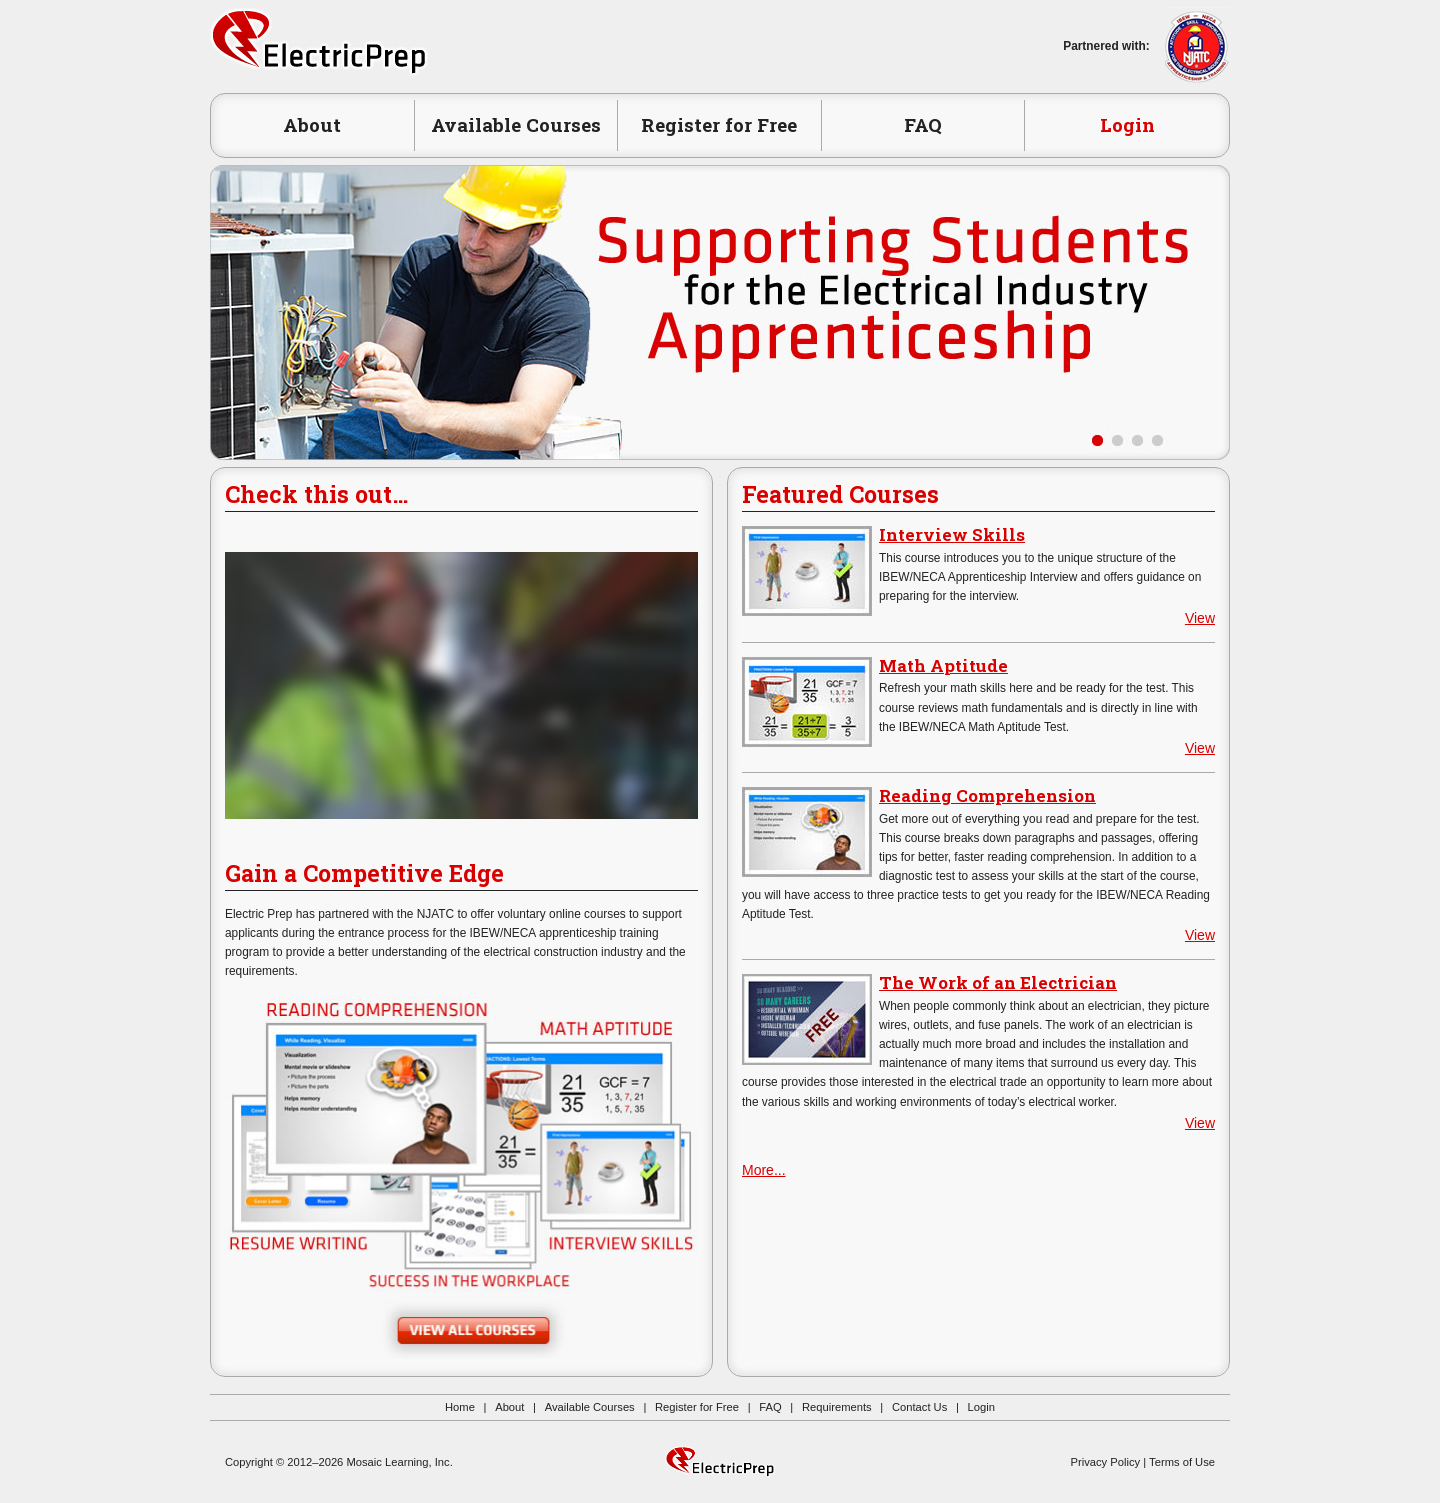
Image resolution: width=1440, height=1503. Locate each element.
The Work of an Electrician (998, 982)
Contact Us (919, 1407)
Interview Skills (952, 534)
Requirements (837, 1407)
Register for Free (719, 124)
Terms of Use (1182, 1462)
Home (460, 1407)
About (312, 124)
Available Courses (516, 124)
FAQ (923, 124)
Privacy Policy (1106, 1462)
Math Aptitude (943, 665)
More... (764, 1170)
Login (1127, 124)
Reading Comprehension (987, 795)
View (1200, 618)
